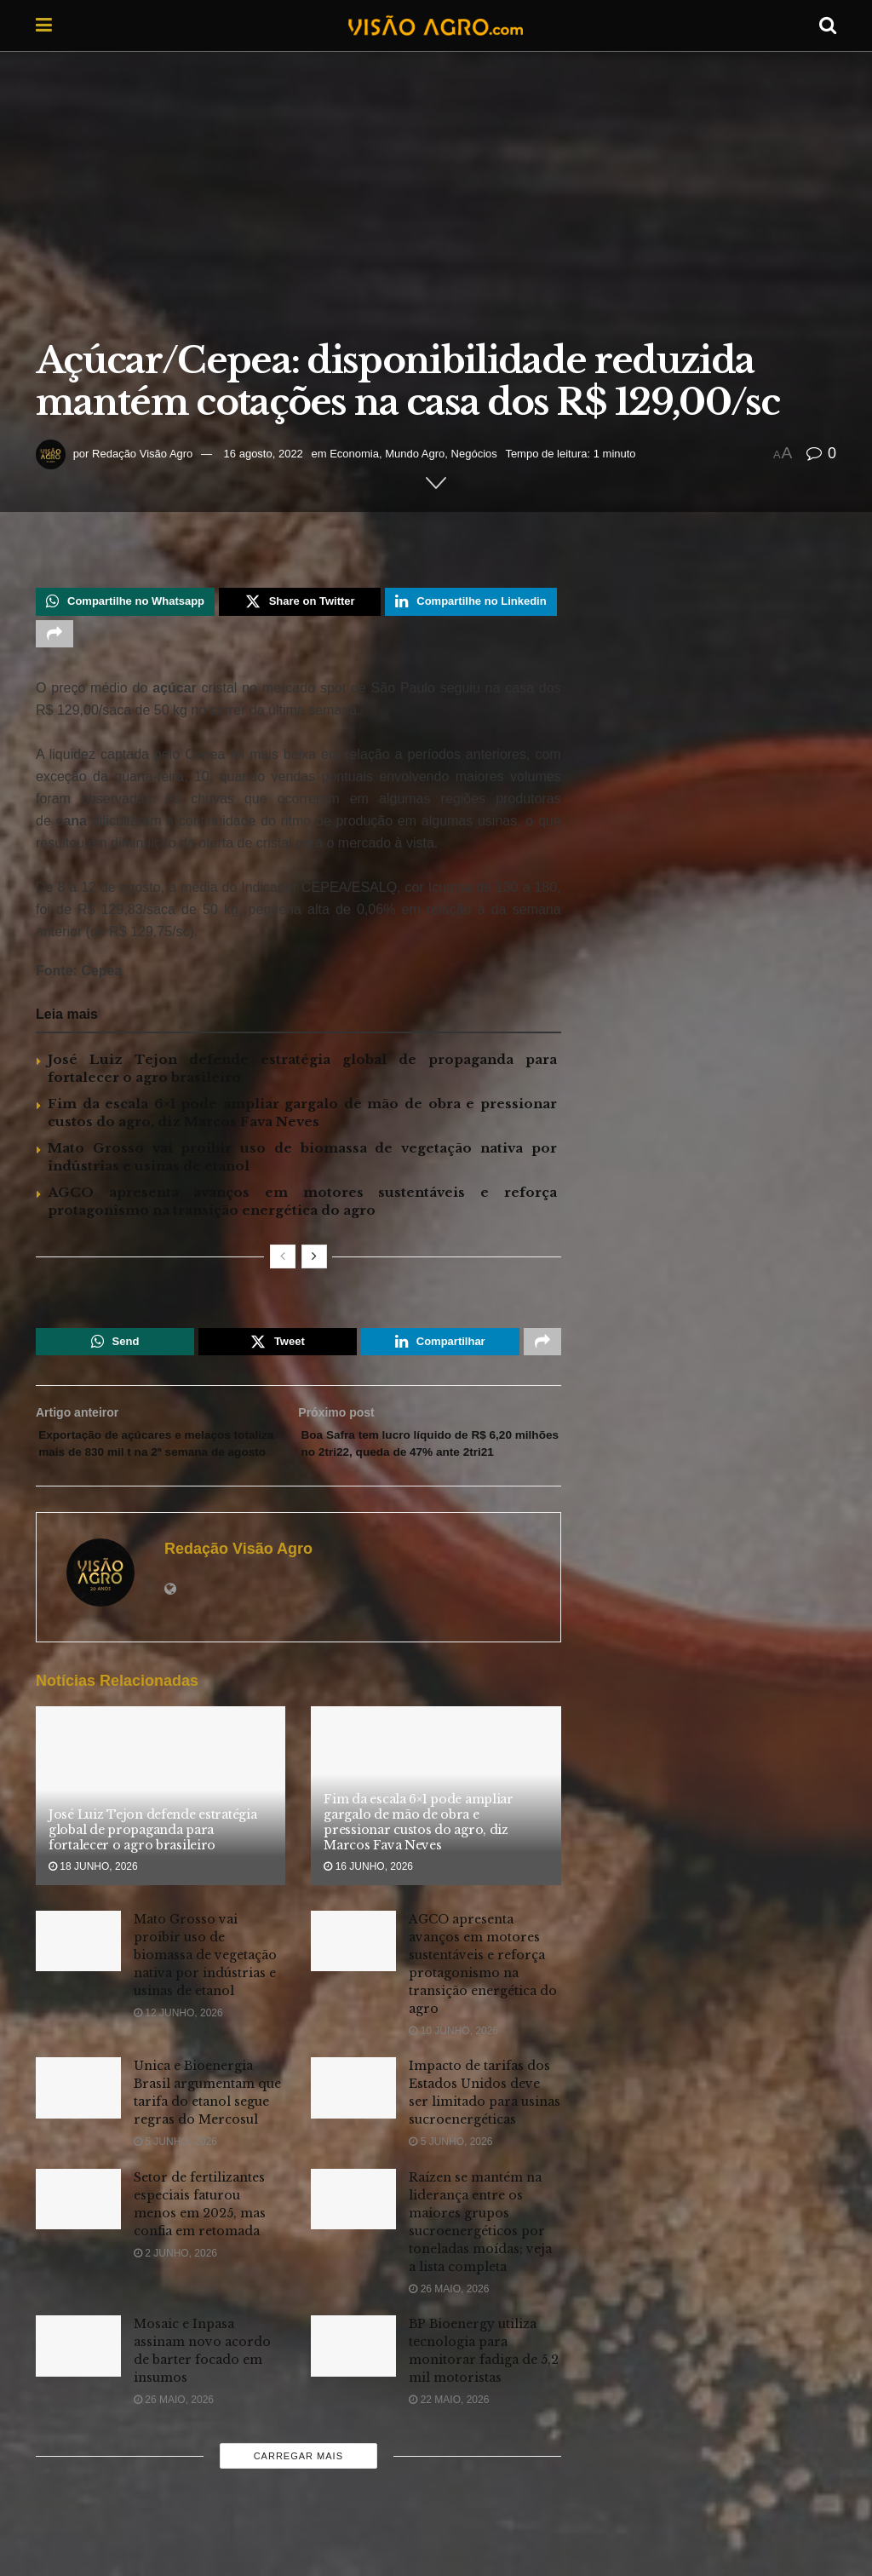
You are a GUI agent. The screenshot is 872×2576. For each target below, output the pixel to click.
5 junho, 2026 (175, 2185)
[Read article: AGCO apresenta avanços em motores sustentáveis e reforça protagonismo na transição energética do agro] (353, 1984)
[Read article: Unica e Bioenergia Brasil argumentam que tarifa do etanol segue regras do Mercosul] (78, 2131)
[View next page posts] (314, 1266)
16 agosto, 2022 (263, 453)
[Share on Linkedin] (470, 604)
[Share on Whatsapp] (125, 604)
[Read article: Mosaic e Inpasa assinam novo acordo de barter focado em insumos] (78, 2388)
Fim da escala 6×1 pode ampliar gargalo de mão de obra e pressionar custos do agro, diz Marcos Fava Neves (418, 1865)
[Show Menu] (44, 25)
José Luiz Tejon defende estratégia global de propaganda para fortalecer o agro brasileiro (152, 1872)
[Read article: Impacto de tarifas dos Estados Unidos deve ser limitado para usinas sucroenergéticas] (353, 2131)
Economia (354, 453)
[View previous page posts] (282, 1266)
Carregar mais (298, 2499)
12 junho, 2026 (178, 2055)
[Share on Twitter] (300, 604)
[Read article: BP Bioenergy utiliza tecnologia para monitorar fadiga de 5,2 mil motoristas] (353, 2388)
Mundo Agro (415, 453)
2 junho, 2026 (175, 2296)
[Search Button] (827, 25)
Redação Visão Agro (142, 453)
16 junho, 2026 (368, 1910)
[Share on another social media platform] (54, 640)
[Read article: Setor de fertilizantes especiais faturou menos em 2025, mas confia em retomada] (78, 2242)
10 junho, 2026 (453, 2073)
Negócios (474, 453)
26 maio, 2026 (449, 2331)
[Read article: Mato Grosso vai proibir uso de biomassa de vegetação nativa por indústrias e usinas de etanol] (78, 1984)
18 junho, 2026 (93, 1910)
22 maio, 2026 (449, 2442)
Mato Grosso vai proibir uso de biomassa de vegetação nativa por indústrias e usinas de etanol (205, 1997)
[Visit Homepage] (435, 26)
